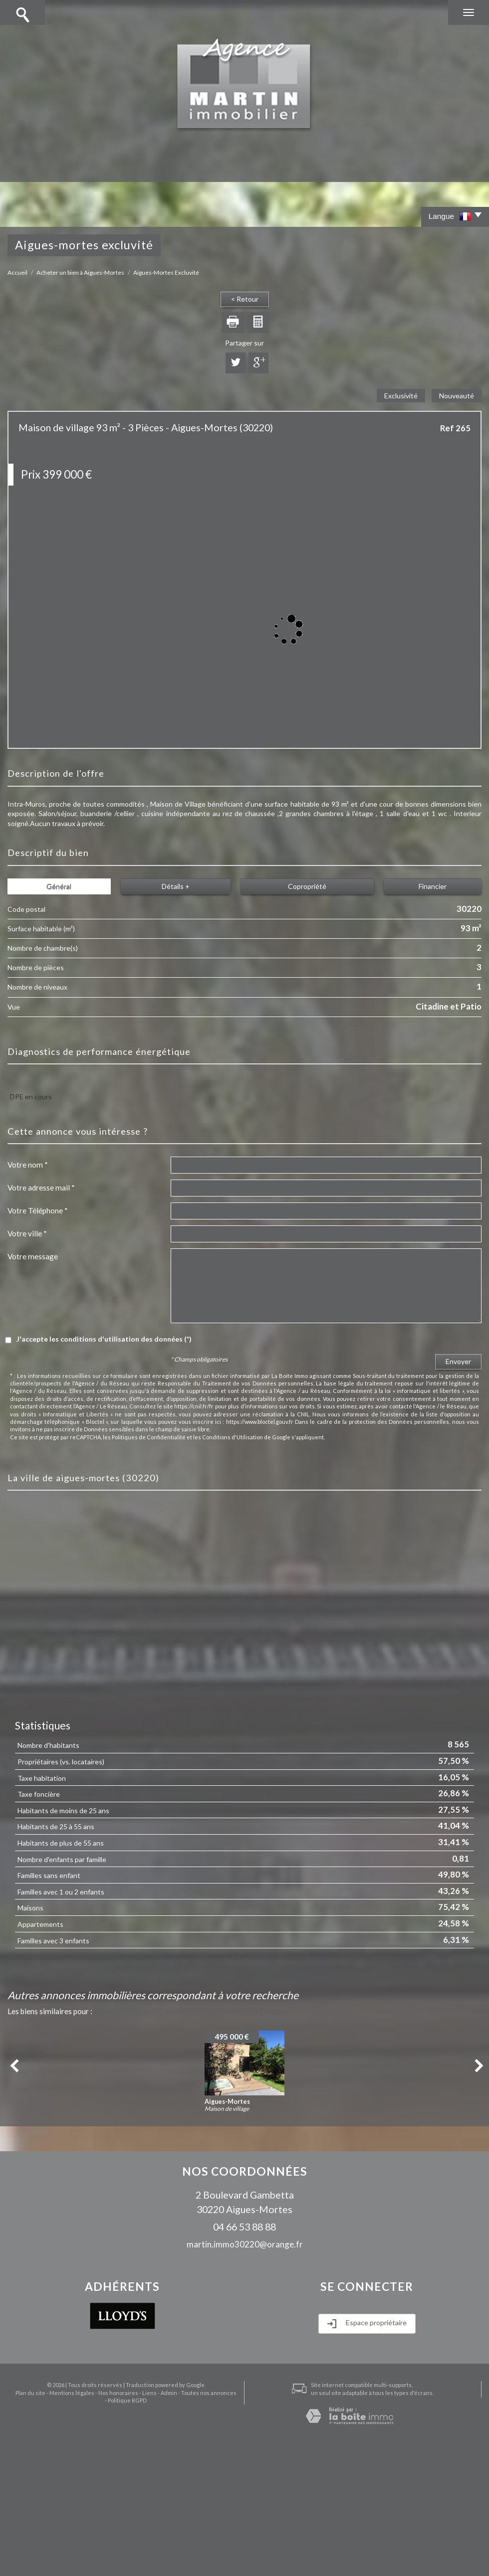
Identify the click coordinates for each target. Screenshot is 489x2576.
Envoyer (458, 1361)
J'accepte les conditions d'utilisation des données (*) (104, 1339)
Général (58, 886)
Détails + (176, 886)
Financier (433, 886)
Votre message (32, 1256)
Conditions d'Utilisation (232, 1437)
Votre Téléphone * (37, 1210)
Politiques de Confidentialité (149, 1437)
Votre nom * (27, 1164)
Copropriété (307, 886)
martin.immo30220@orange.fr (245, 2244)
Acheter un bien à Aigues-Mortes (80, 272)
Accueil (17, 272)
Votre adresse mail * (41, 1187)
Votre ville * (27, 1233)
